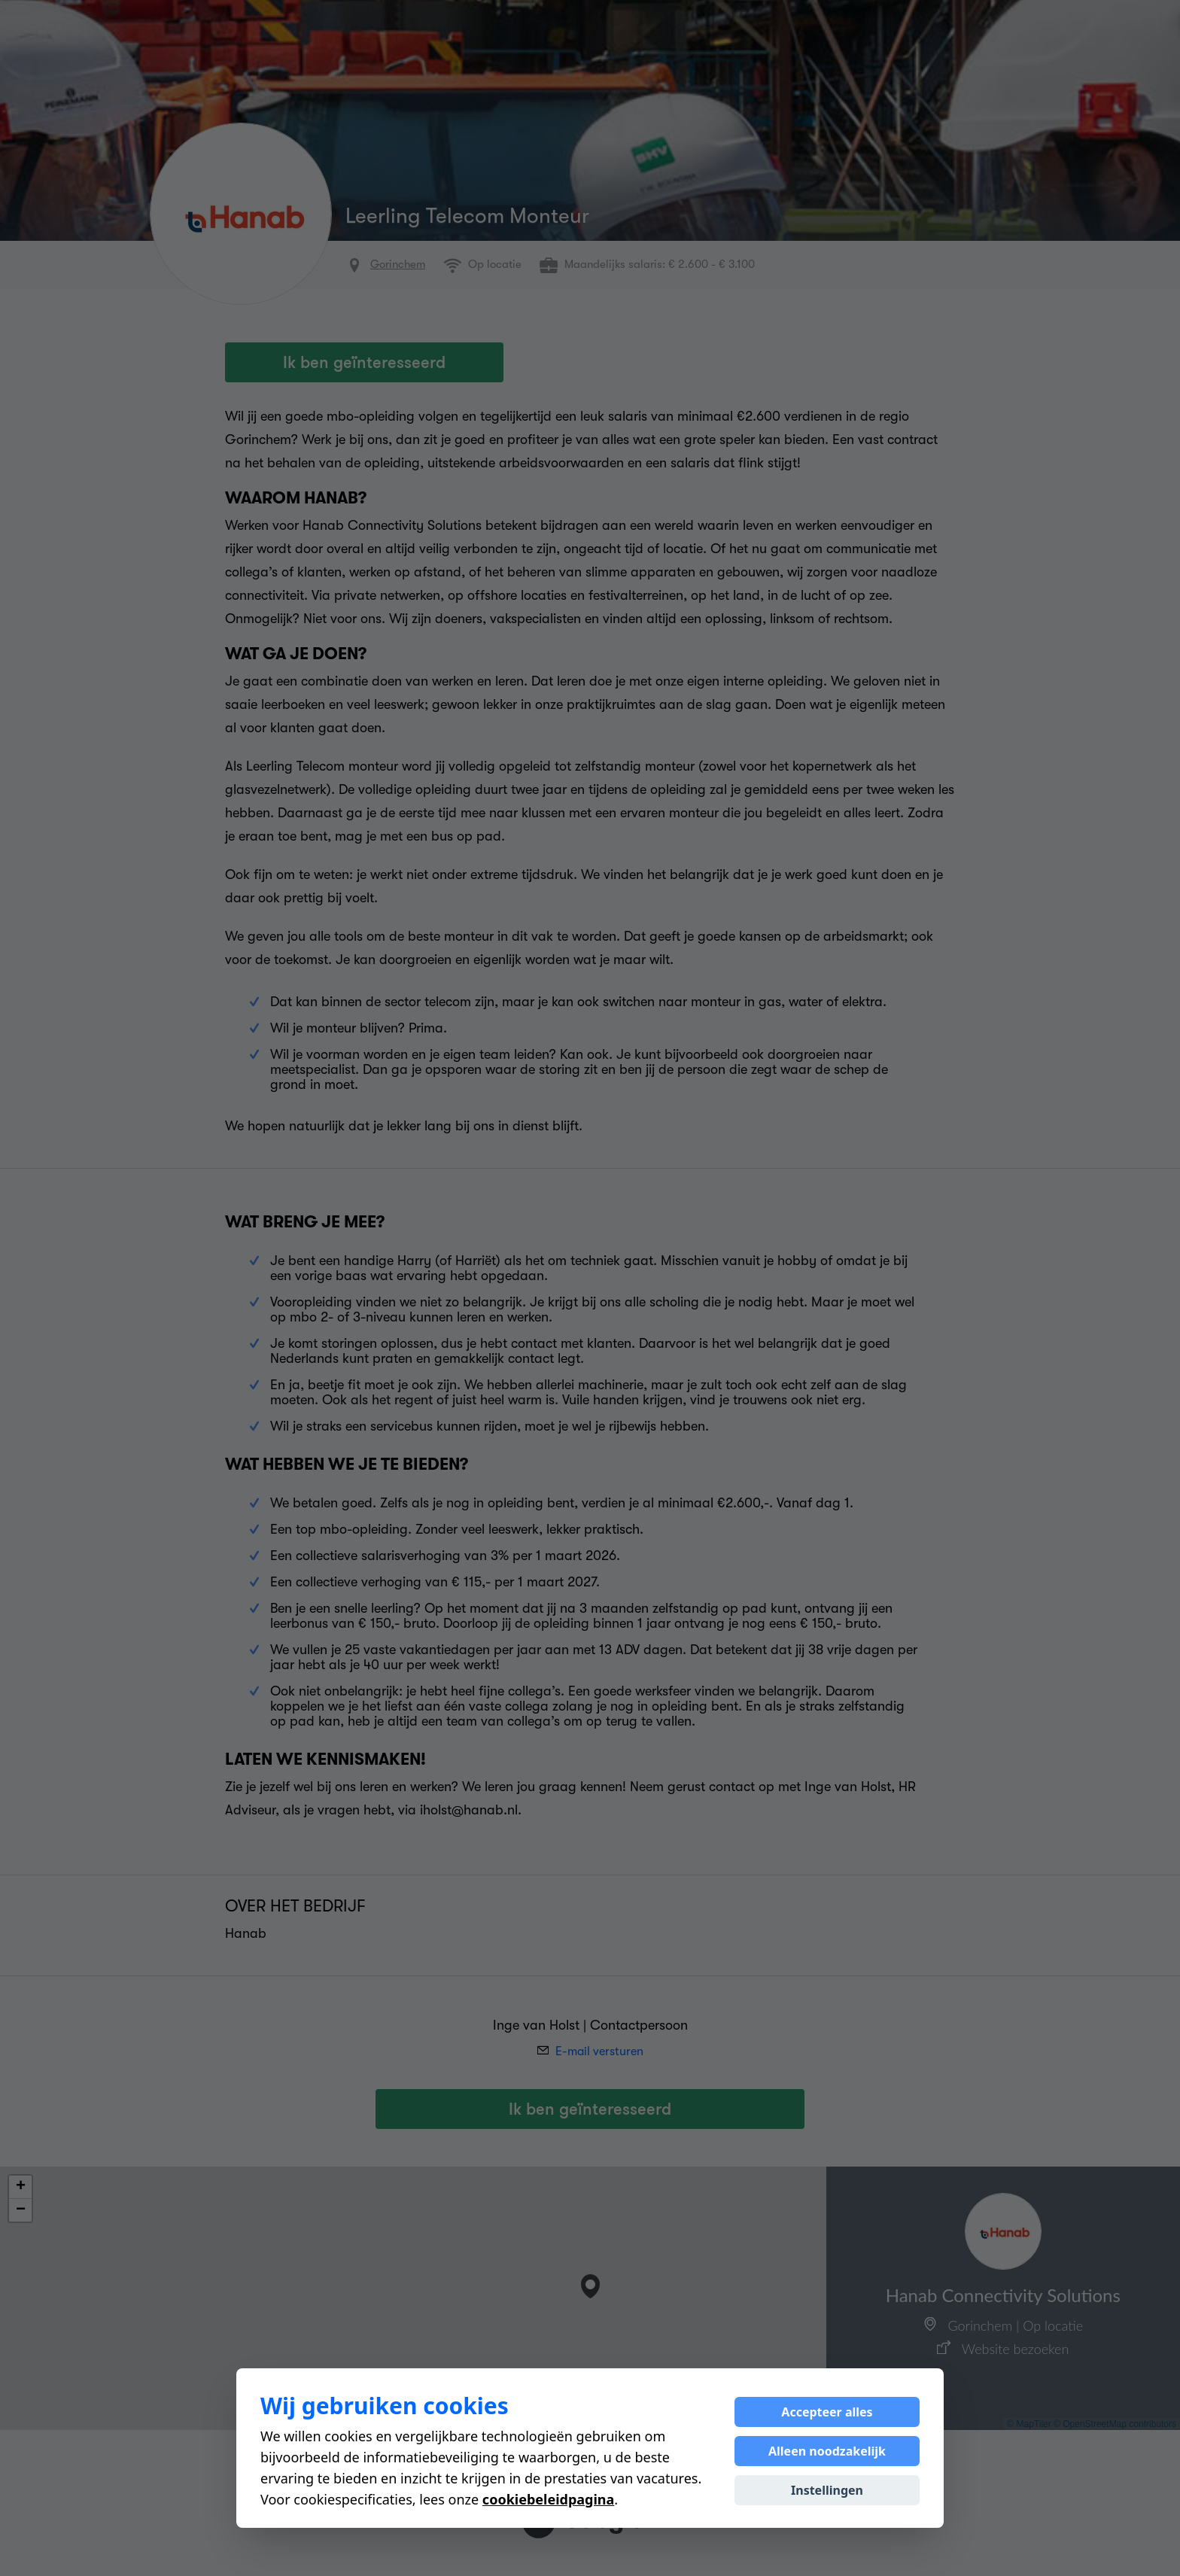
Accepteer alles (826, 2412)
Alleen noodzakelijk (827, 2451)
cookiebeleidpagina (548, 2499)
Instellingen (827, 2490)
